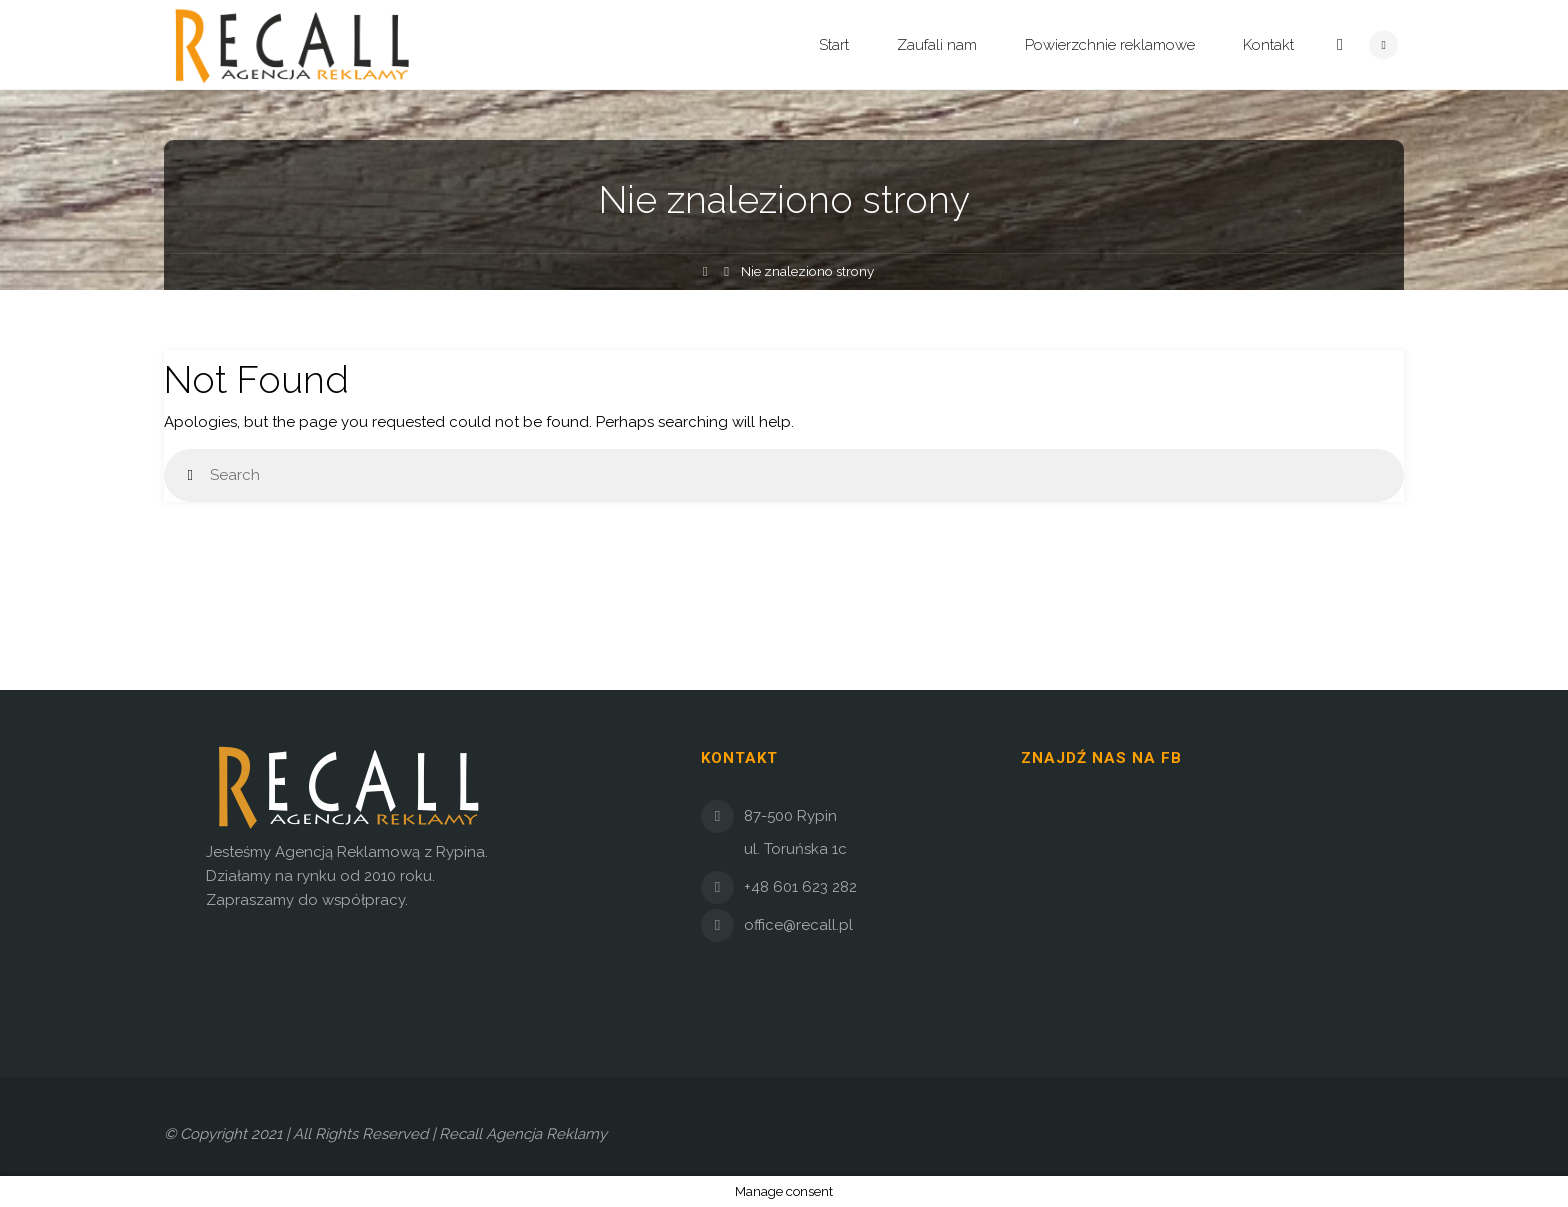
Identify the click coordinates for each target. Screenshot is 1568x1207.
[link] (1340, 45)
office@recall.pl (798, 925)
